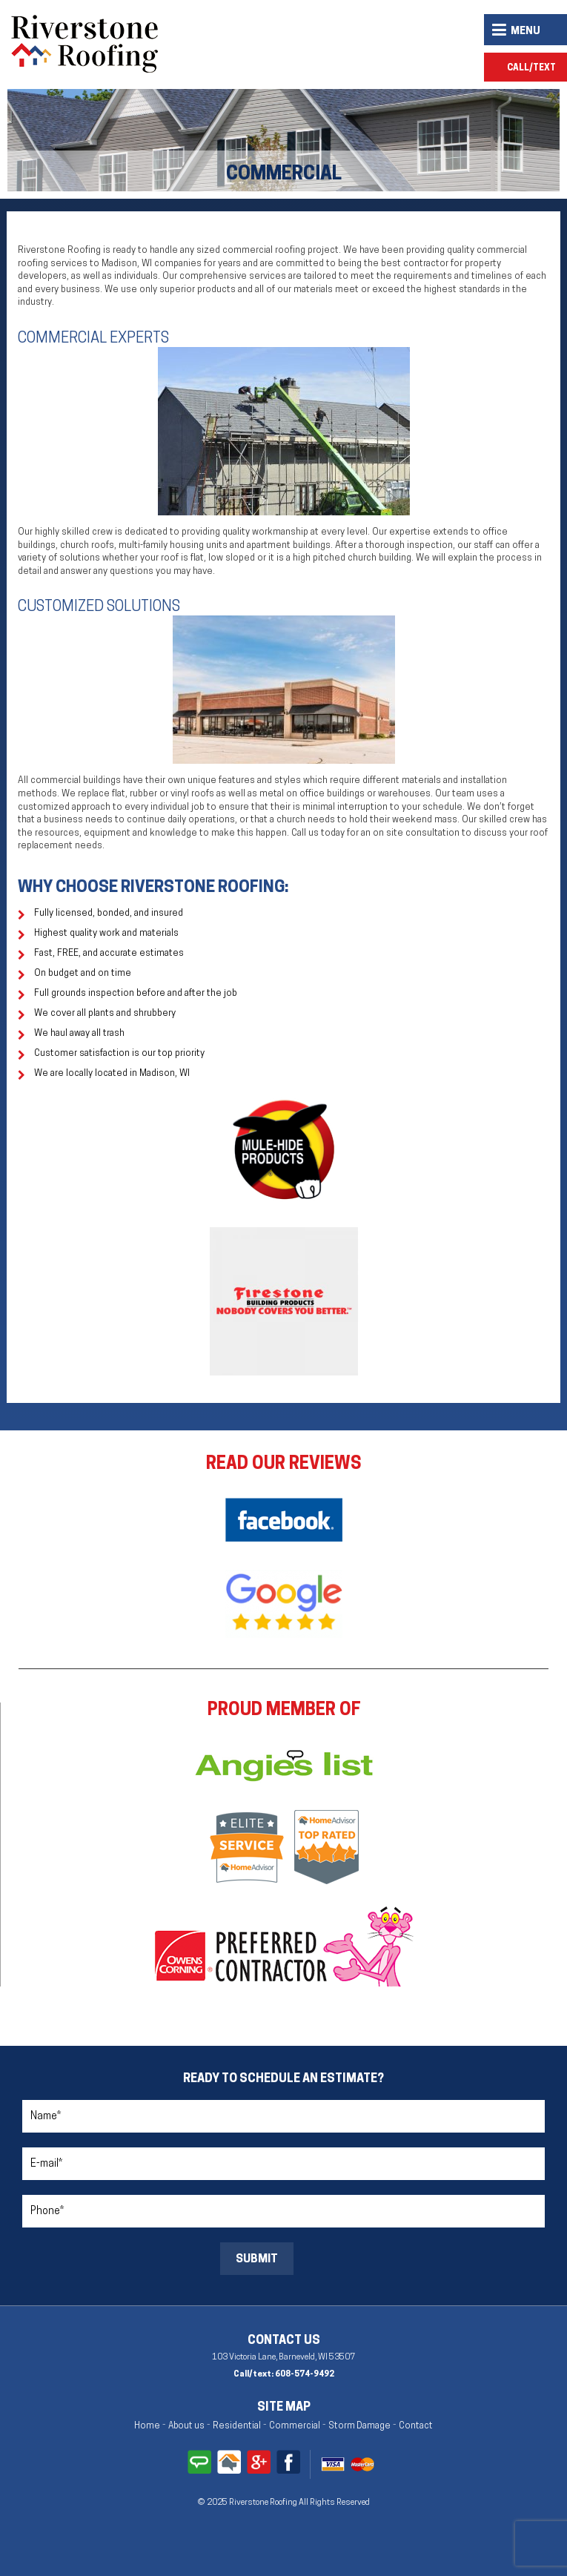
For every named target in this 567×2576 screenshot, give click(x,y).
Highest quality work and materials (106, 933)
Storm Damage (359, 2426)
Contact (416, 2426)
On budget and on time (82, 973)
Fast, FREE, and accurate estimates (109, 953)
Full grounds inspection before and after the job (135, 993)
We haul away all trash (79, 1033)
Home (147, 2426)
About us (186, 2426)
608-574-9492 (304, 2375)
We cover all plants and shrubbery (105, 1013)
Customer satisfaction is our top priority (119, 1053)
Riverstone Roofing (264, 2503)
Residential (237, 2426)
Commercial (294, 2426)
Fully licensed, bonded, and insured (108, 913)
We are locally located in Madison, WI (112, 1073)
